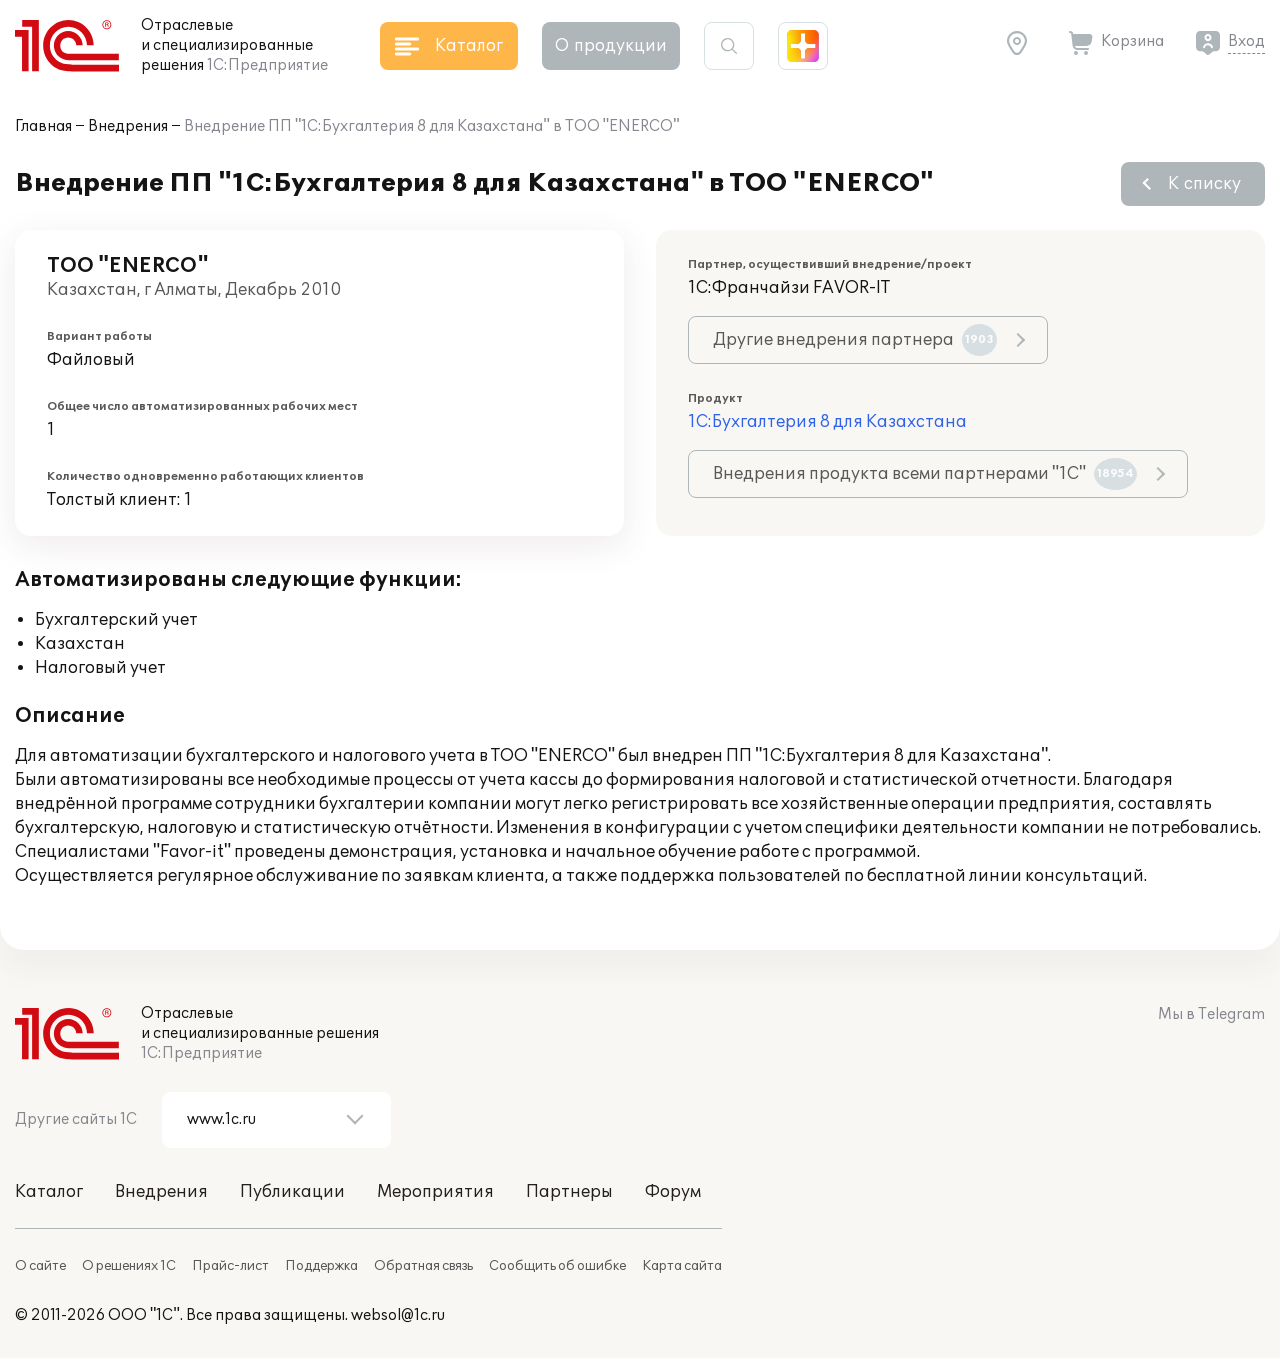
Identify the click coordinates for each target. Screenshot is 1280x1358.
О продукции (611, 46)
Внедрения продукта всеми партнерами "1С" (925, 474)
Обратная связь (423, 1266)
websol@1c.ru (398, 1315)
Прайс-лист (230, 1266)
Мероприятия (435, 1192)
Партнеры (569, 1192)
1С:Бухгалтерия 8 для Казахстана (827, 422)
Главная (43, 126)
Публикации (292, 1192)
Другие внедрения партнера (855, 340)
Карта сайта (682, 1266)
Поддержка (321, 1266)
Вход (1246, 41)
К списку (1204, 184)
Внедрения (128, 126)
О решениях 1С (129, 1266)
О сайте (40, 1266)
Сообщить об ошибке (557, 1266)
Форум (673, 1192)
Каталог (49, 1192)
